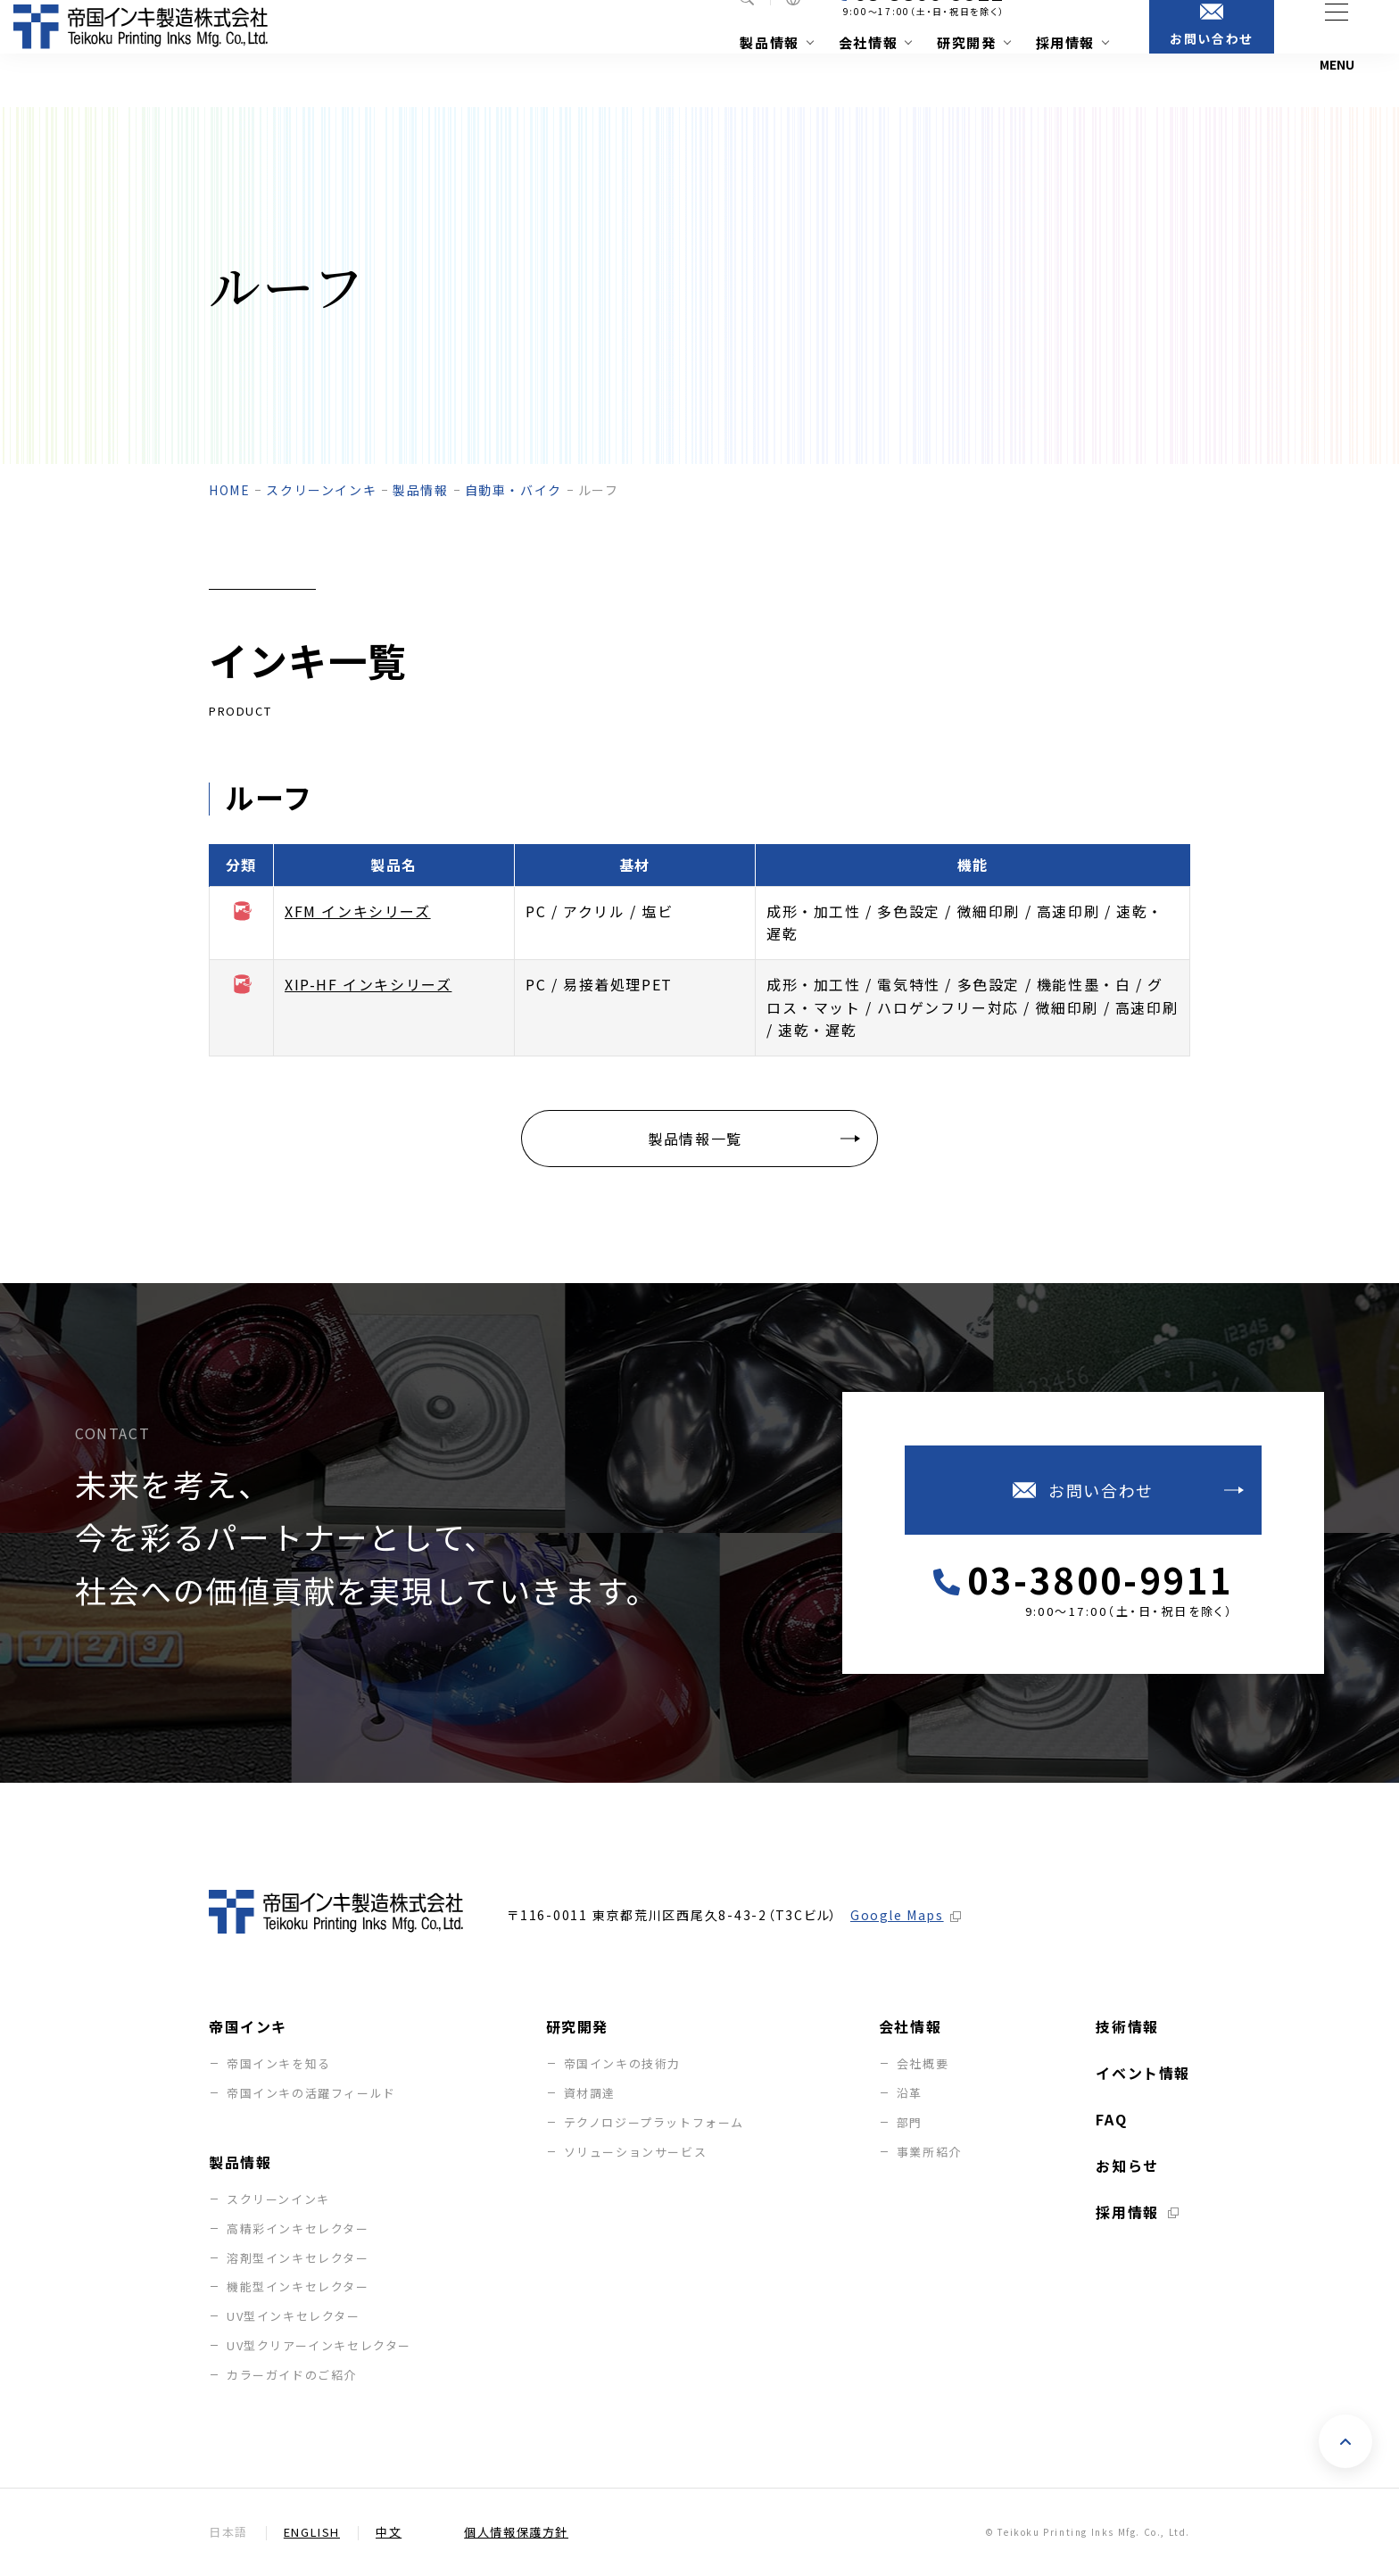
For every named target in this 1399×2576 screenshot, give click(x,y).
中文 (388, 2532)
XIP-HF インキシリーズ (368, 984)
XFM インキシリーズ (358, 911)
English (312, 2532)
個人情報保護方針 (516, 2532)
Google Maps (897, 1915)
